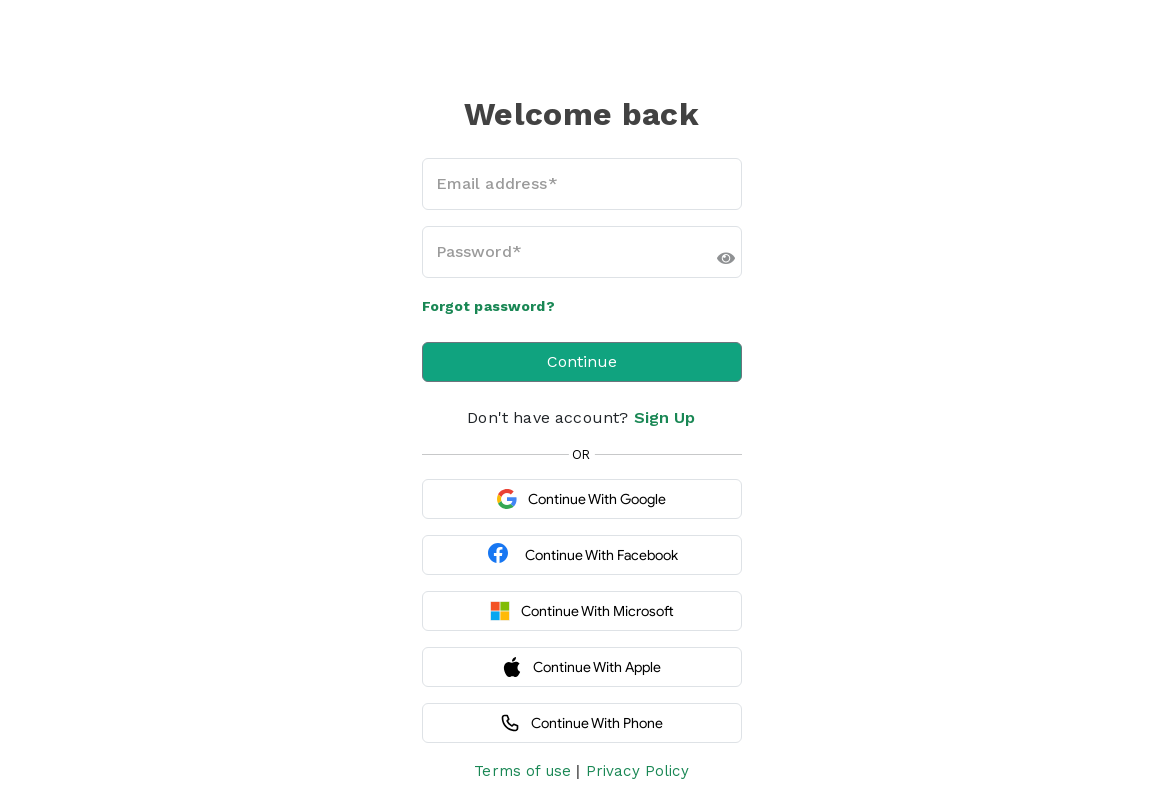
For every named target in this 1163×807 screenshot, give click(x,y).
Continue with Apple (581, 667)
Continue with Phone (581, 723)
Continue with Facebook (582, 555)
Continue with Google (581, 499)
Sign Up (665, 417)
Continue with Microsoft (582, 611)
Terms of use (522, 771)
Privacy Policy (637, 771)
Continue (582, 361)
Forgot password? (488, 306)
